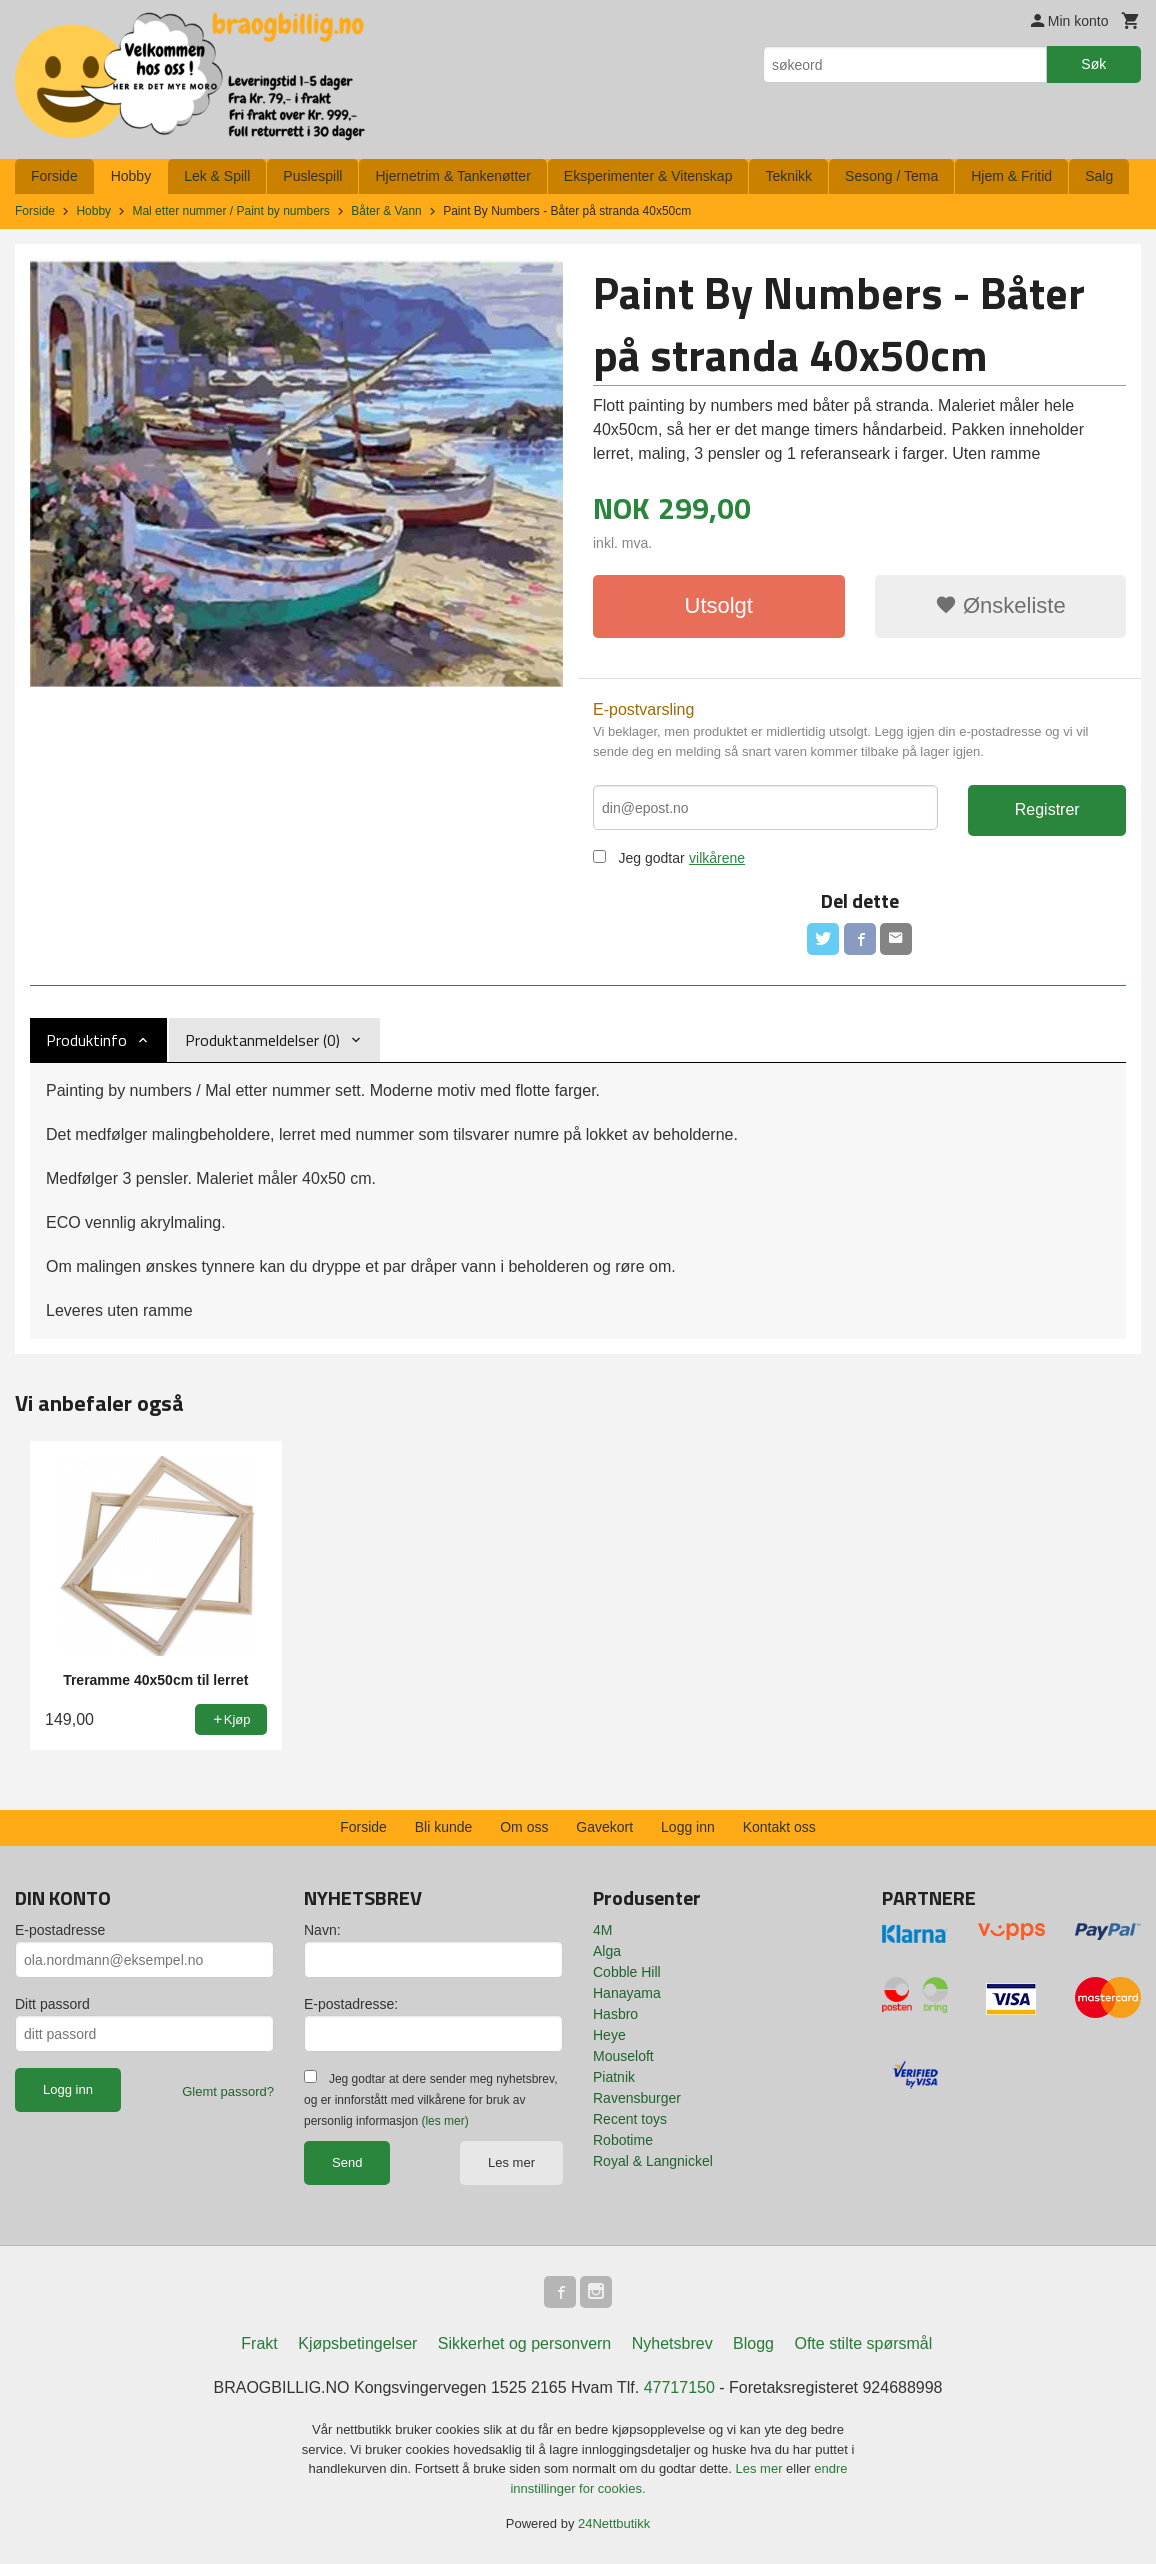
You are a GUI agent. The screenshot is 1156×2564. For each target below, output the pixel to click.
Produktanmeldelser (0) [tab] (262, 1040)
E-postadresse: (351, 2004)
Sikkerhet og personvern (524, 2343)
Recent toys (630, 2119)
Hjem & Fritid (1011, 176)
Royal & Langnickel (653, 2161)
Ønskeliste (1000, 605)
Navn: (322, 1930)
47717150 (679, 2387)
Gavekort (604, 1827)
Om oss (524, 1827)
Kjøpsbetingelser (357, 2343)
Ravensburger (637, 2098)
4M (602, 1930)
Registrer (1047, 809)
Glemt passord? (228, 2091)
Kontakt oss (779, 1827)
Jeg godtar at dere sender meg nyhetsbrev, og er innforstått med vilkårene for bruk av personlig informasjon (430, 2100)
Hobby (131, 176)
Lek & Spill (217, 176)
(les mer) (444, 2121)
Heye (609, 2035)
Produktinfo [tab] (86, 1040)
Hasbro (615, 2014)
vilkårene (717, 858)
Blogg (753, 2343)
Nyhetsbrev (672, 2343)
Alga (607, 1951)
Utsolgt (719, 605)
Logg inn (688, 1827)
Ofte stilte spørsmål (863, 2343)
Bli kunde (444, 1827)
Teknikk (788, 176)
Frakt (259, 2343)
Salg (1099, 176)
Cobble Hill (627, 1972)
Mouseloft (623, 2056)
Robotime (623, 2140)
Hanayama (627, 1993)
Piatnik (614, 2077)
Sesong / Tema (891, 176)
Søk (1093, 64)
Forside (54, 176)
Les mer (511, 2162)
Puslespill (312, 176)
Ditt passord (52, 2004)
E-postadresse (60, 1930)
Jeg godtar (651, 858)
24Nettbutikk (614, 2523)
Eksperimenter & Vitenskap (648, 176)
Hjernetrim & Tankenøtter (452, 176)
